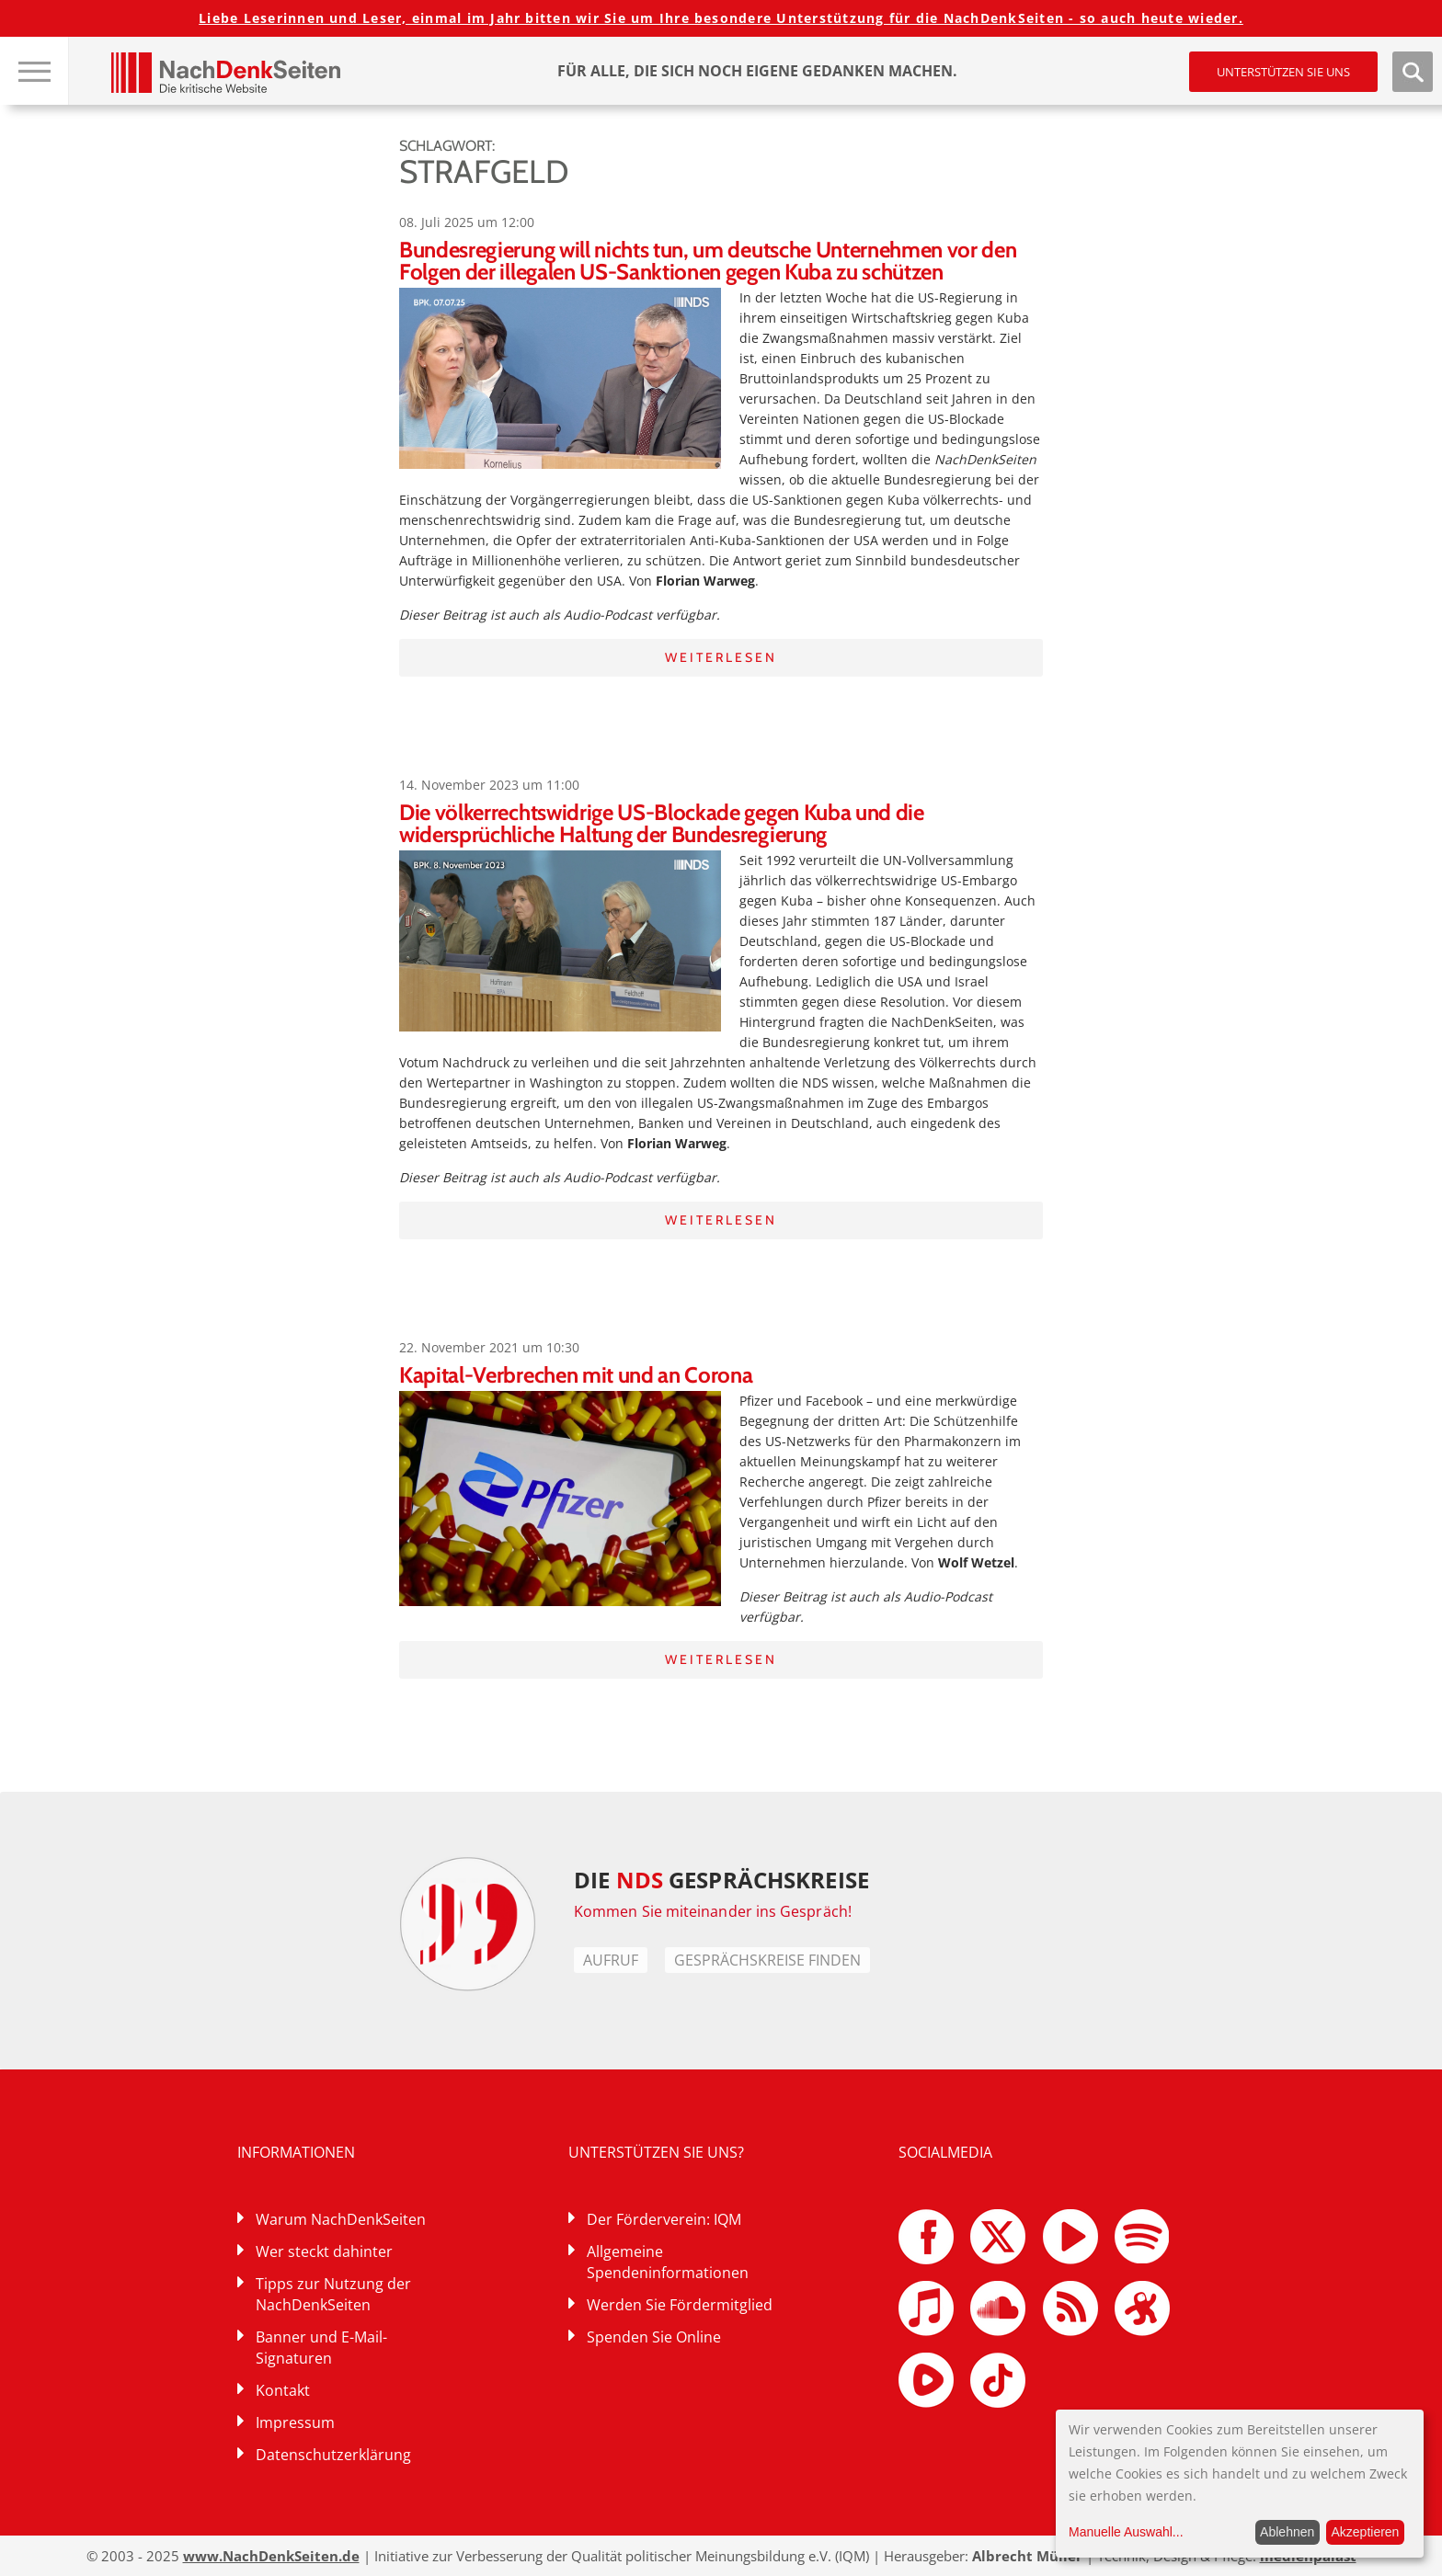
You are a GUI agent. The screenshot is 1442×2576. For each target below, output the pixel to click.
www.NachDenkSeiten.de (271, 2556)
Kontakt (283, 2390)
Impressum (295, 2422)
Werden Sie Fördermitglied (679, 2305)
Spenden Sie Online (654, 2337)
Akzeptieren (1365, 2532)
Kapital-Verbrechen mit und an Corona (575, 1375)
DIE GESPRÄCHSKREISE (721, 1879)
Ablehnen (1287, 2532)
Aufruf (610, 1960)
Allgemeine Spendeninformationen (668, 2262)
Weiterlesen (721, 657)
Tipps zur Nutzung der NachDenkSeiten (333, 2294)
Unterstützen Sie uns (1283, 71)
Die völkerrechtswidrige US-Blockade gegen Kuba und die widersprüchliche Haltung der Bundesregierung (661, 823)
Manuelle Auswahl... (1126, 2532)
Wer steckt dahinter (324, 2251)
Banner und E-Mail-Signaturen (321, 2347)
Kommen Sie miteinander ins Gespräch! (713, 1911)
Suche (1412, 71)
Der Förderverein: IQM (664, 2219)
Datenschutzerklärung (333, 2455)
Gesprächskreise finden (767, 1960)
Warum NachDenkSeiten (341, 2219)
